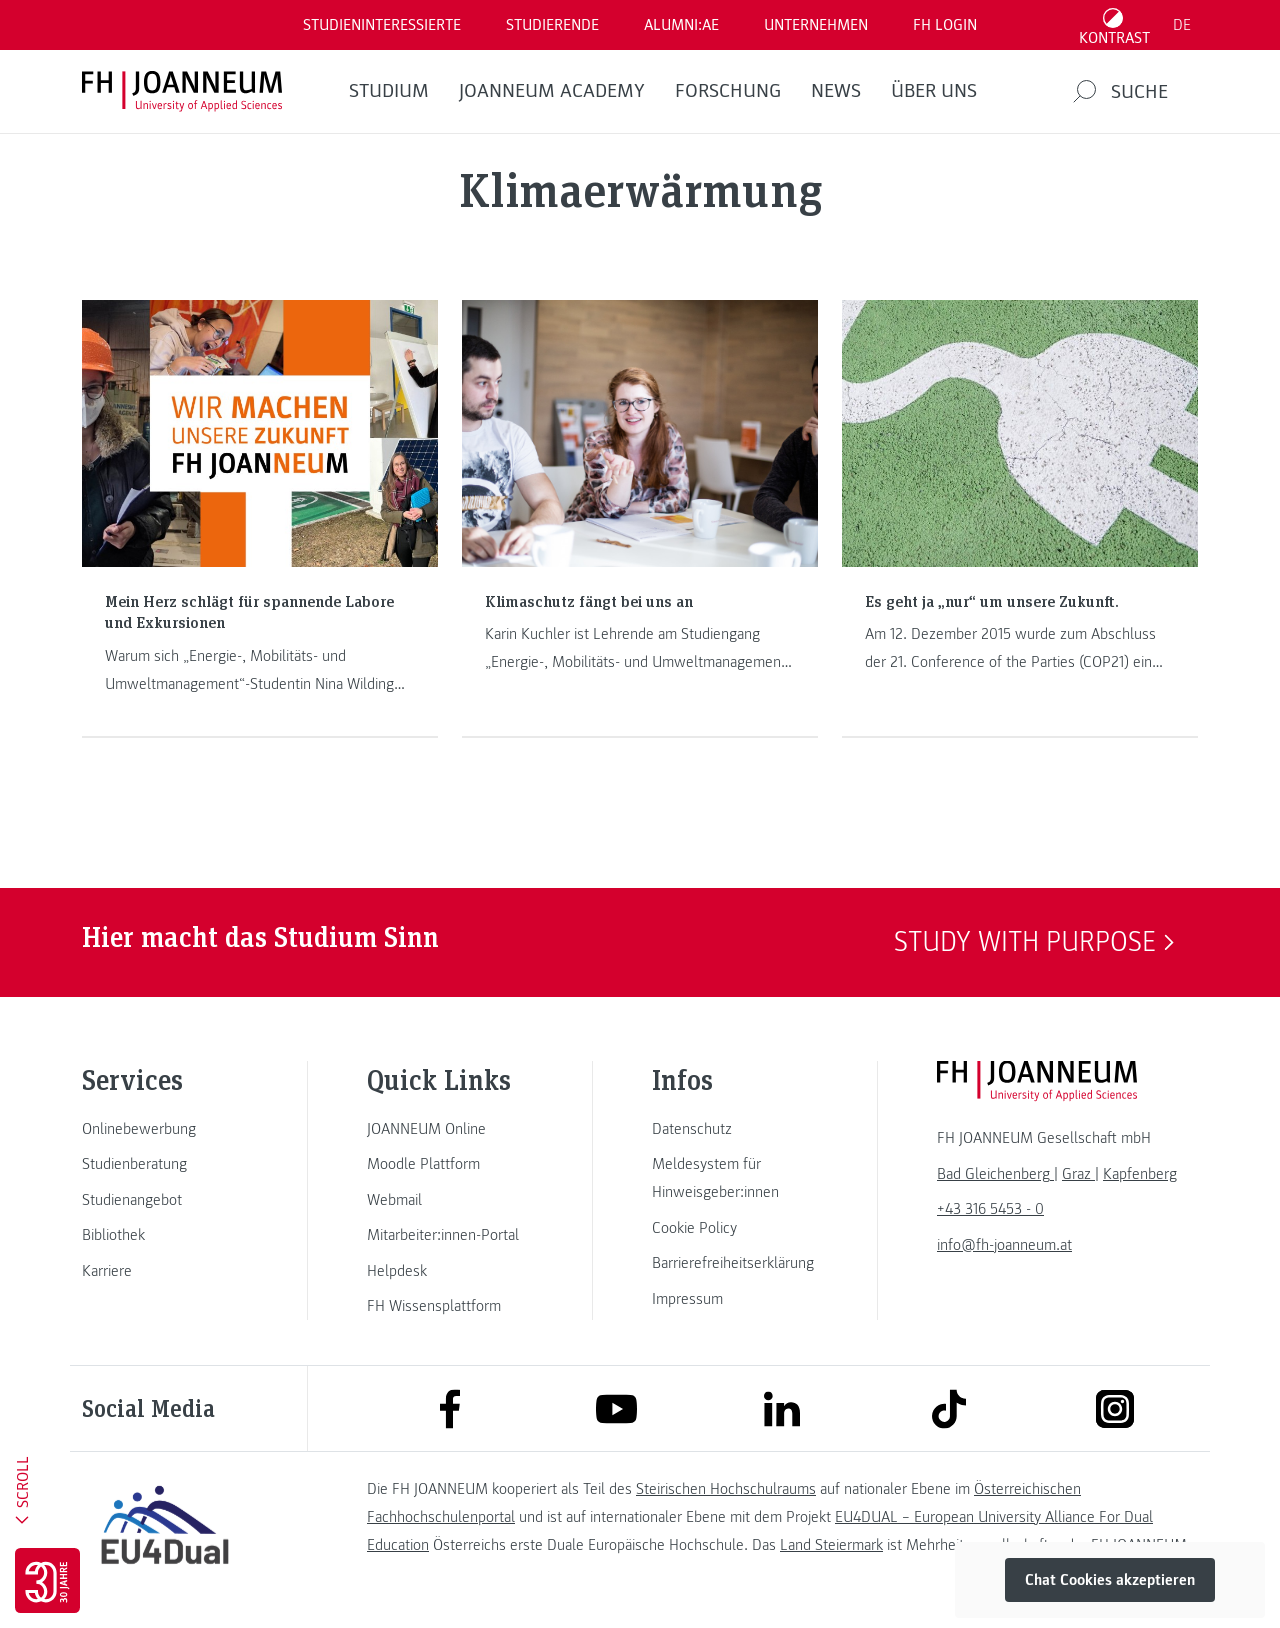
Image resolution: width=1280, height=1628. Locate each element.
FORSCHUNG (728, 91)
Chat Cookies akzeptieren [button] (1110, 1580)
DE (1182, 25)
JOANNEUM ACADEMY (552, 91)
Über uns (934, 91)
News (836, 91)
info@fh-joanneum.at (1004, 1245)
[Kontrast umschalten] (1115, 25)
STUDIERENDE (552, 25)
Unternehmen (816, 25)
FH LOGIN (945, 25)
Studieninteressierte (382, 25)
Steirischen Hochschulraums (726, 1489)
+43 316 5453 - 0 (990, 1209)
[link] (165, 1129)
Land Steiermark (831, 1545)
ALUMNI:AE (681, 25)
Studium (389, 91)
